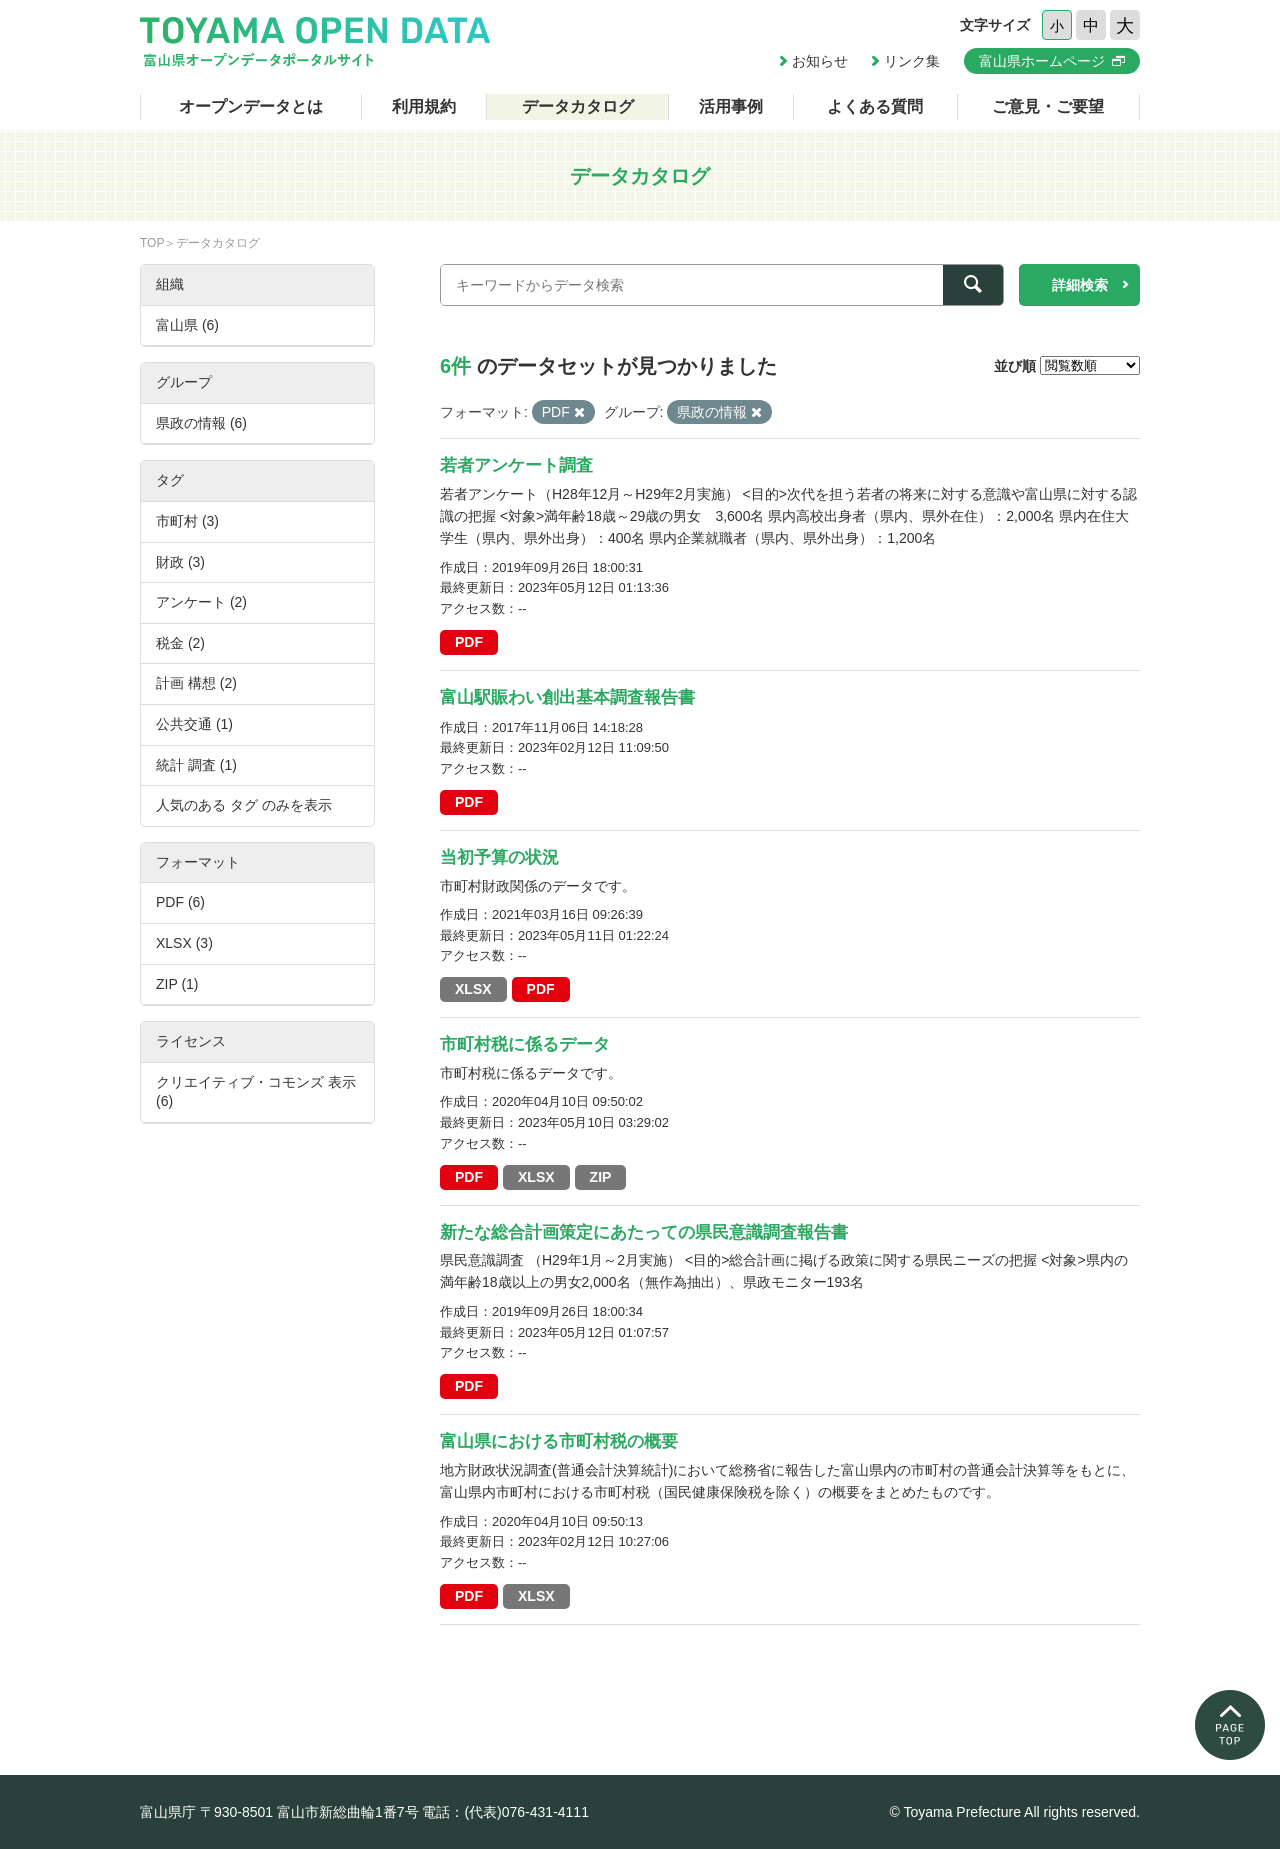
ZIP (601, 1177)
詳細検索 (1080, 285)
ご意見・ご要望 (1048, 106)
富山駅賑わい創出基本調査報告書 (567, 697)
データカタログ (578, 106)
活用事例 (731, 106)
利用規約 (424, 106)
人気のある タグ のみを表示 (244, 805)
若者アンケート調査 (516, 465)
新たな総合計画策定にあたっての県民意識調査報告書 (644, 1232)
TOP (152, 243)
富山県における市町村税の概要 (559, 1441)
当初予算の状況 (499, 857)
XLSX (473, 989)
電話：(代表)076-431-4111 (505, 1812)
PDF (469, 642)
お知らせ (820, 61)
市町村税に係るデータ (525, 1044)
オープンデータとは (251, 106)
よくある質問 (875, 106)
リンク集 (912, 61)
